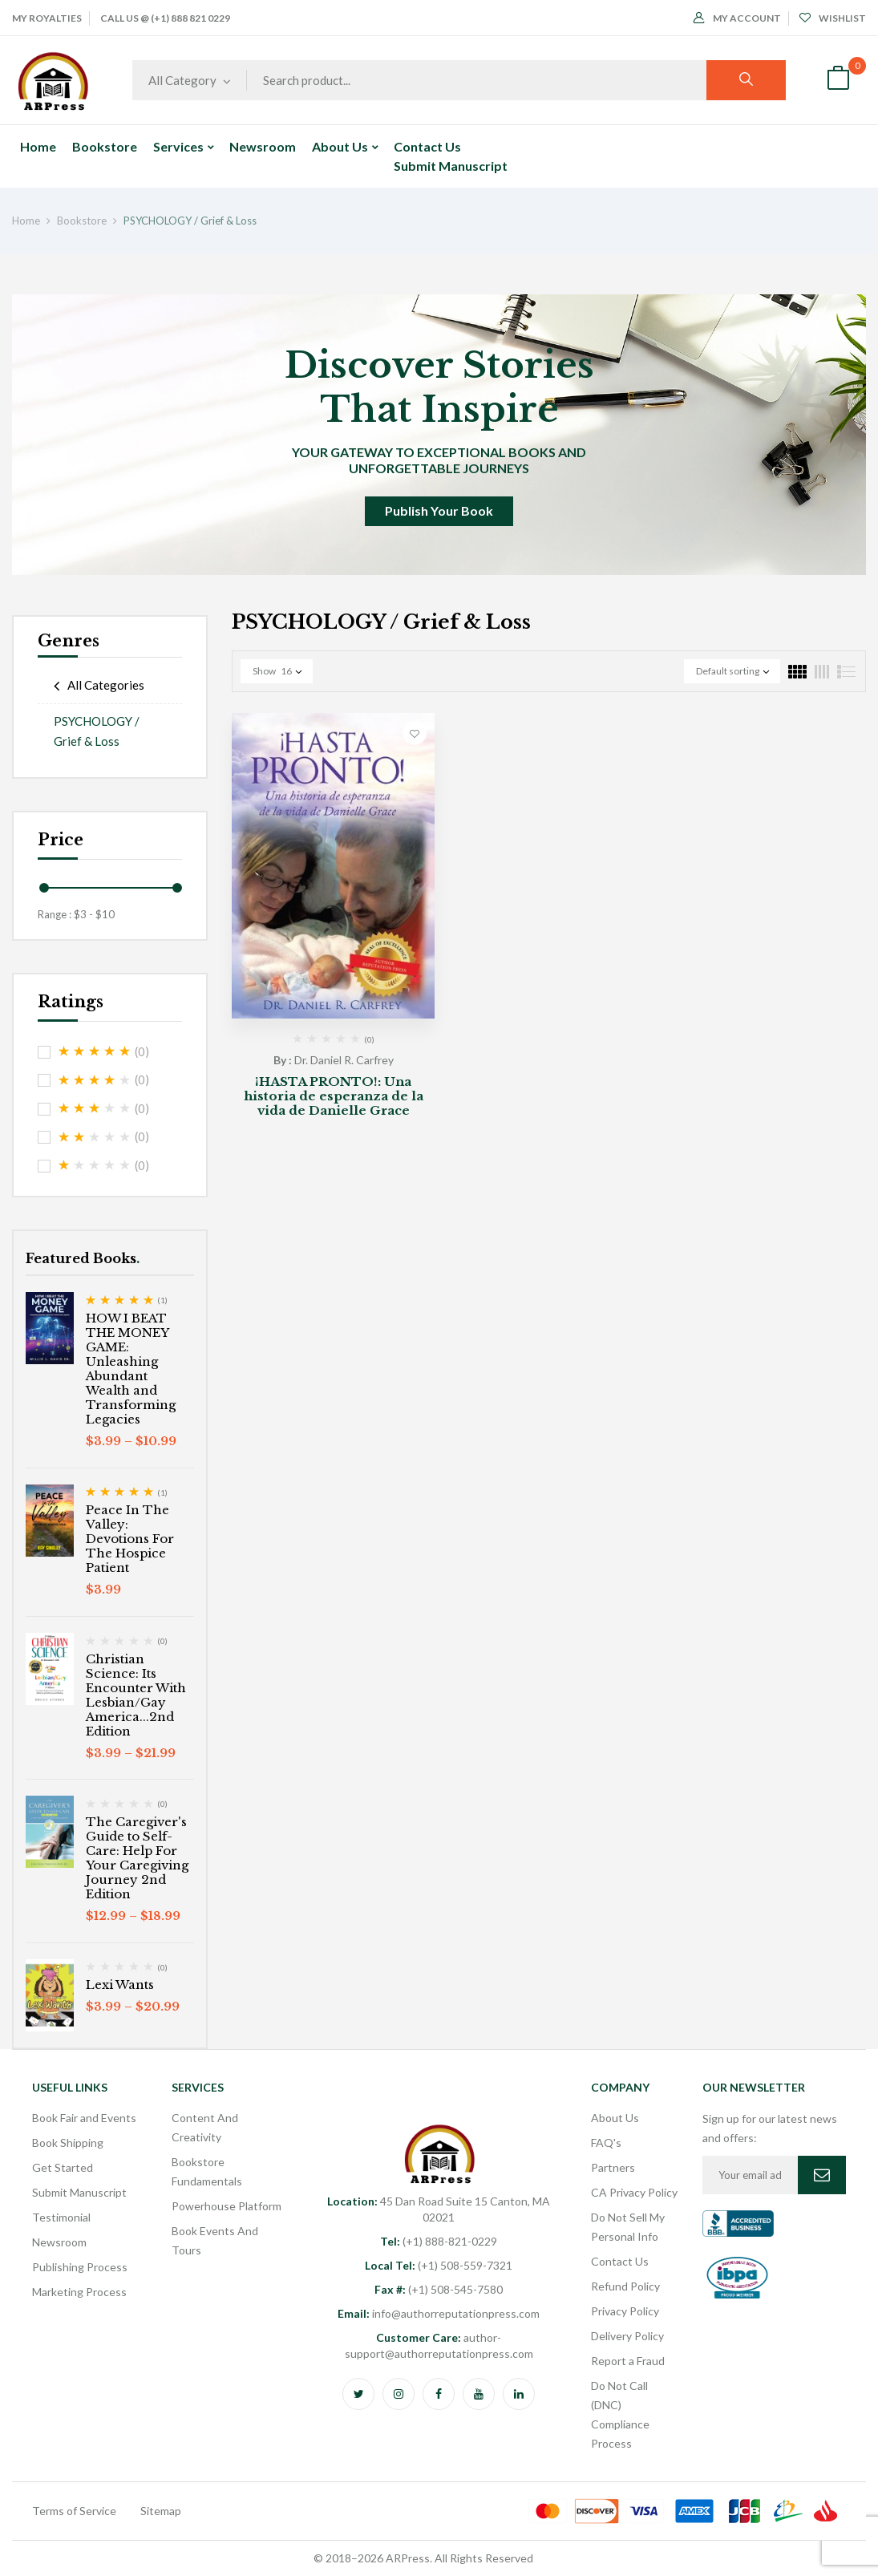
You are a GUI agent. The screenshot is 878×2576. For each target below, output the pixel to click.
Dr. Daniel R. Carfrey (344, 1060)
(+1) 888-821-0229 (438, 2241)
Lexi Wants (120, 1984)
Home (26, 220)
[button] (838, 80)
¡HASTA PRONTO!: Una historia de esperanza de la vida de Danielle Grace (333, 1096)
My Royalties (47, 18)
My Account (737, 18)
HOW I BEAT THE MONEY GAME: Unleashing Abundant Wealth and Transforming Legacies (131, 1368)
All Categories (105, 685)
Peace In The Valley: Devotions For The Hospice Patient (130, 1538)
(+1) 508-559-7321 (438, 2265)
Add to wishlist (415, 733)
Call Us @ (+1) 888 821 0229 (165, 18)
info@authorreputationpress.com (439, 2313)
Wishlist (832, 18)
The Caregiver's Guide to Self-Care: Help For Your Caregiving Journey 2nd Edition (137, 1858)
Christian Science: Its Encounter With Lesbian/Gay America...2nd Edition (136, 1695)
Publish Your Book (439, 510)
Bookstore (82, 220)
